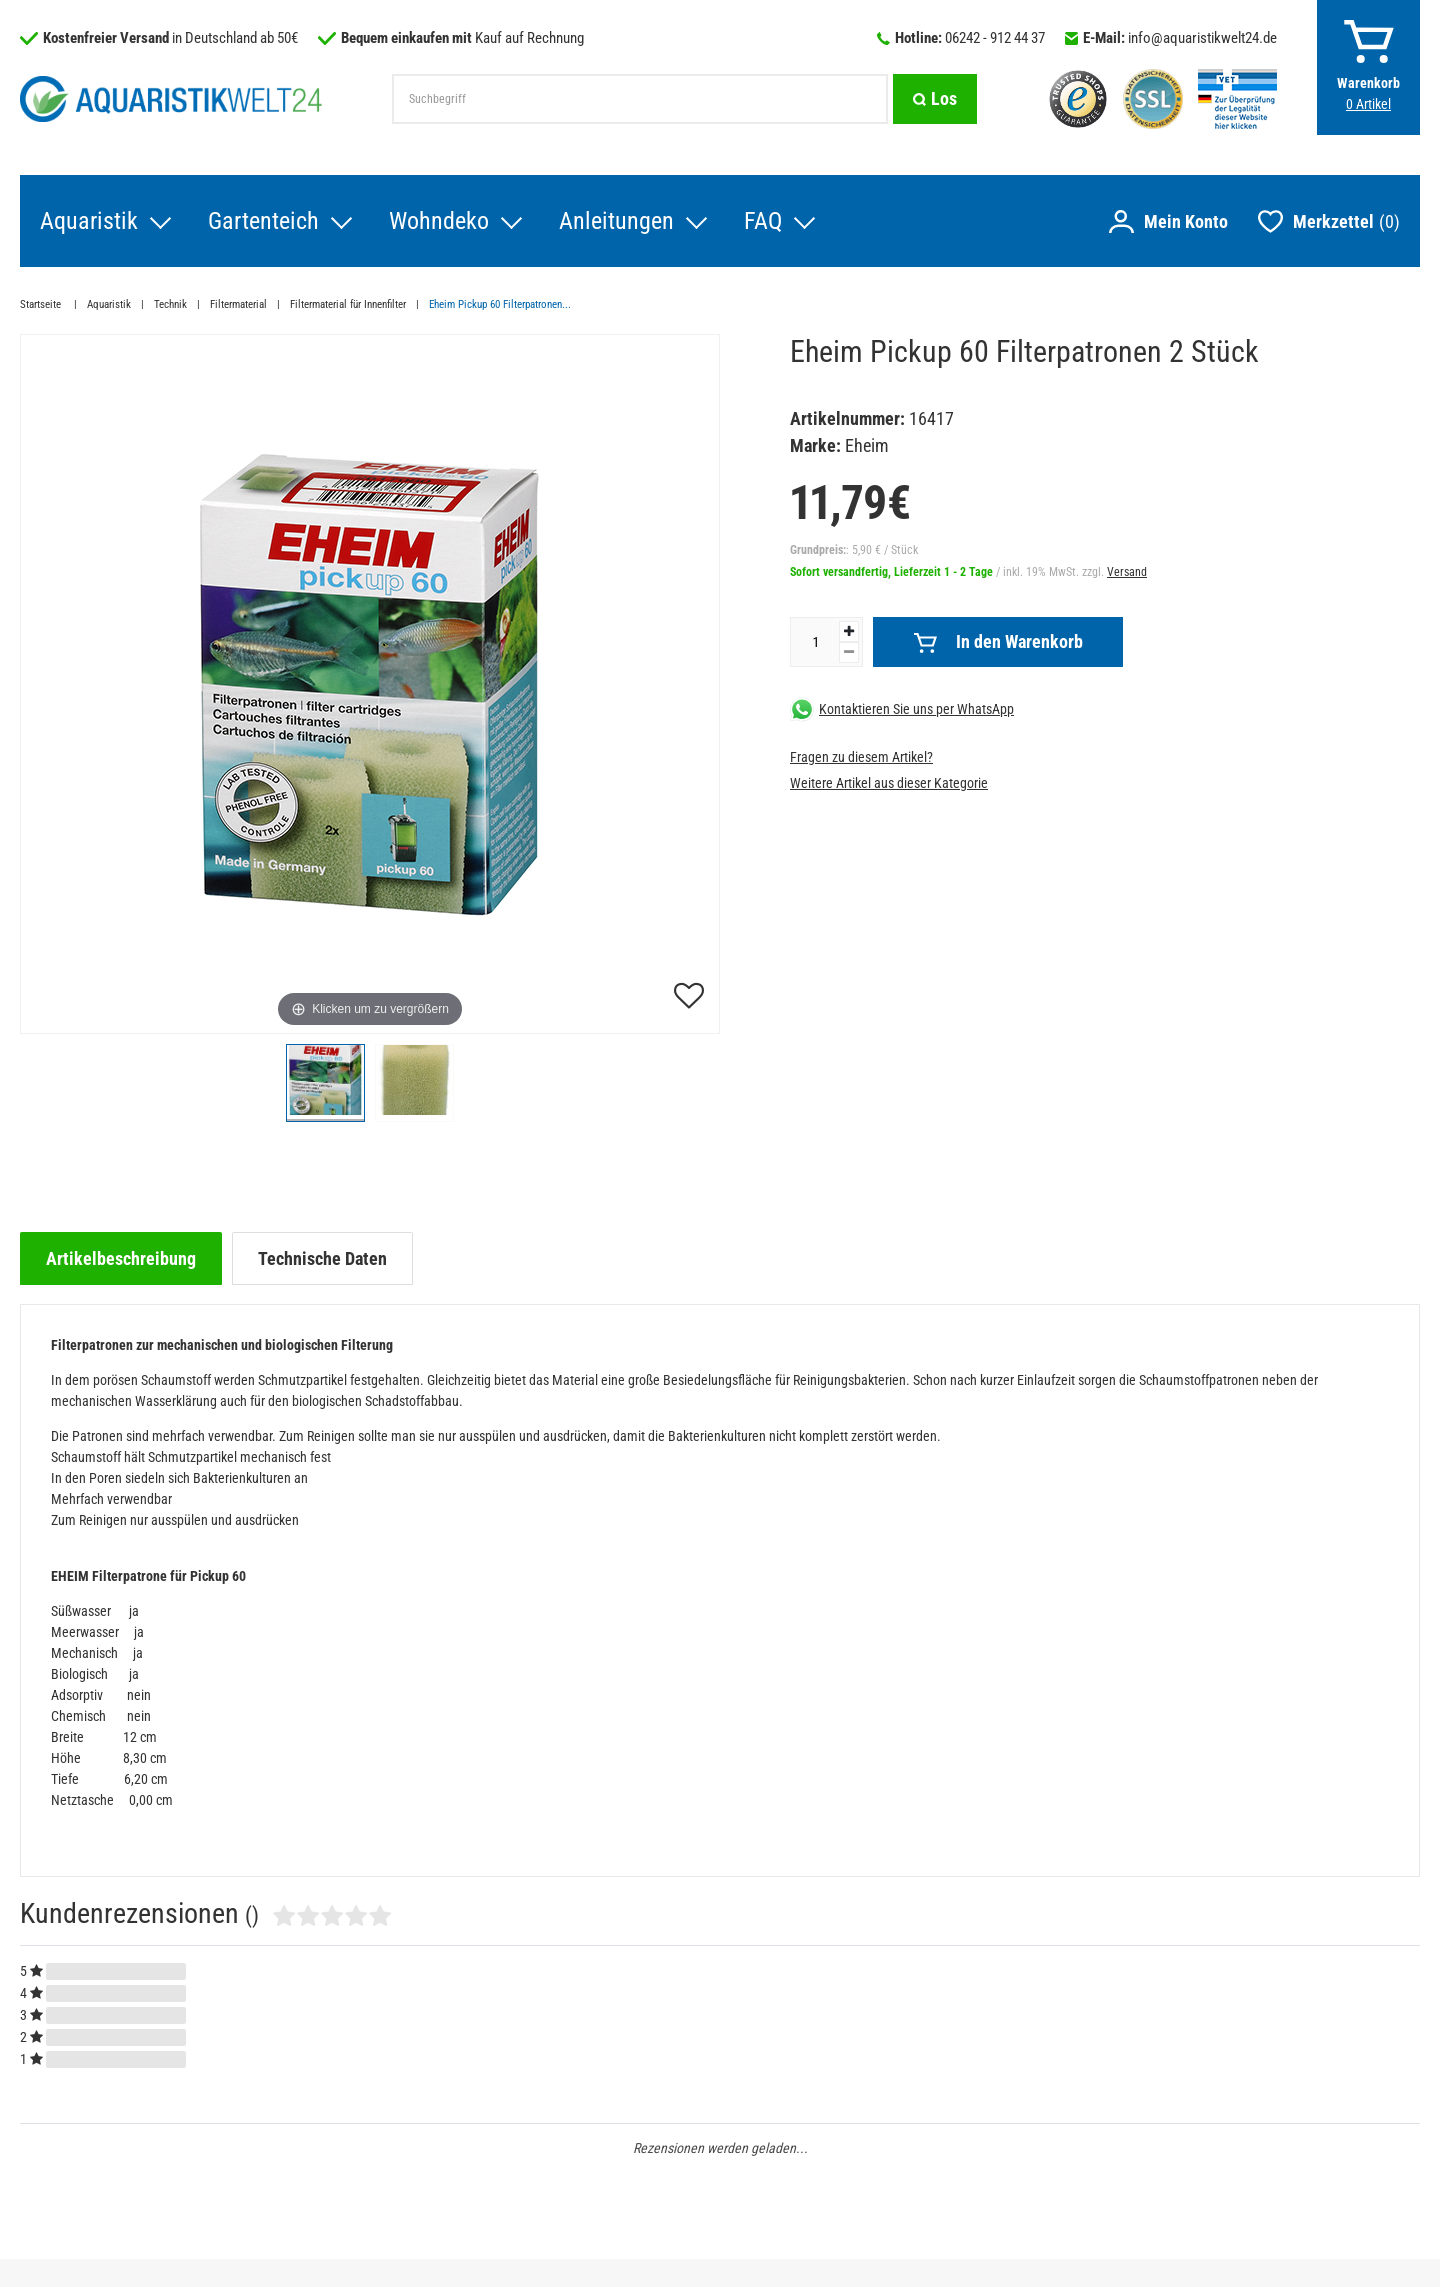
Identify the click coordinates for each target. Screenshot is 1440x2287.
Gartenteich (263, 221)
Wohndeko (439, 221)
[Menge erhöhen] (849, 631)
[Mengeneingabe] (815, 642)
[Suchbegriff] (640, 99)
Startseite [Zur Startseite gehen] (42, 304)
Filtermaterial (238, 304)
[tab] (121, 1258)
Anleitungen (616, 221)
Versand (1127, 572)
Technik (170, 304)
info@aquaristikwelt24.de (1202, 38)
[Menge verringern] (849, 652)
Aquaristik (89, 221)
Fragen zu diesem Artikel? (861, 757)
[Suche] (935, 99)
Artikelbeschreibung (121, 1258)
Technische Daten (322, 1258)
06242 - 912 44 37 (995, 38)
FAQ (763, 221)
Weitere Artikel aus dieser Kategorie (889, 783)
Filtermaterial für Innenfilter (348, 304)
